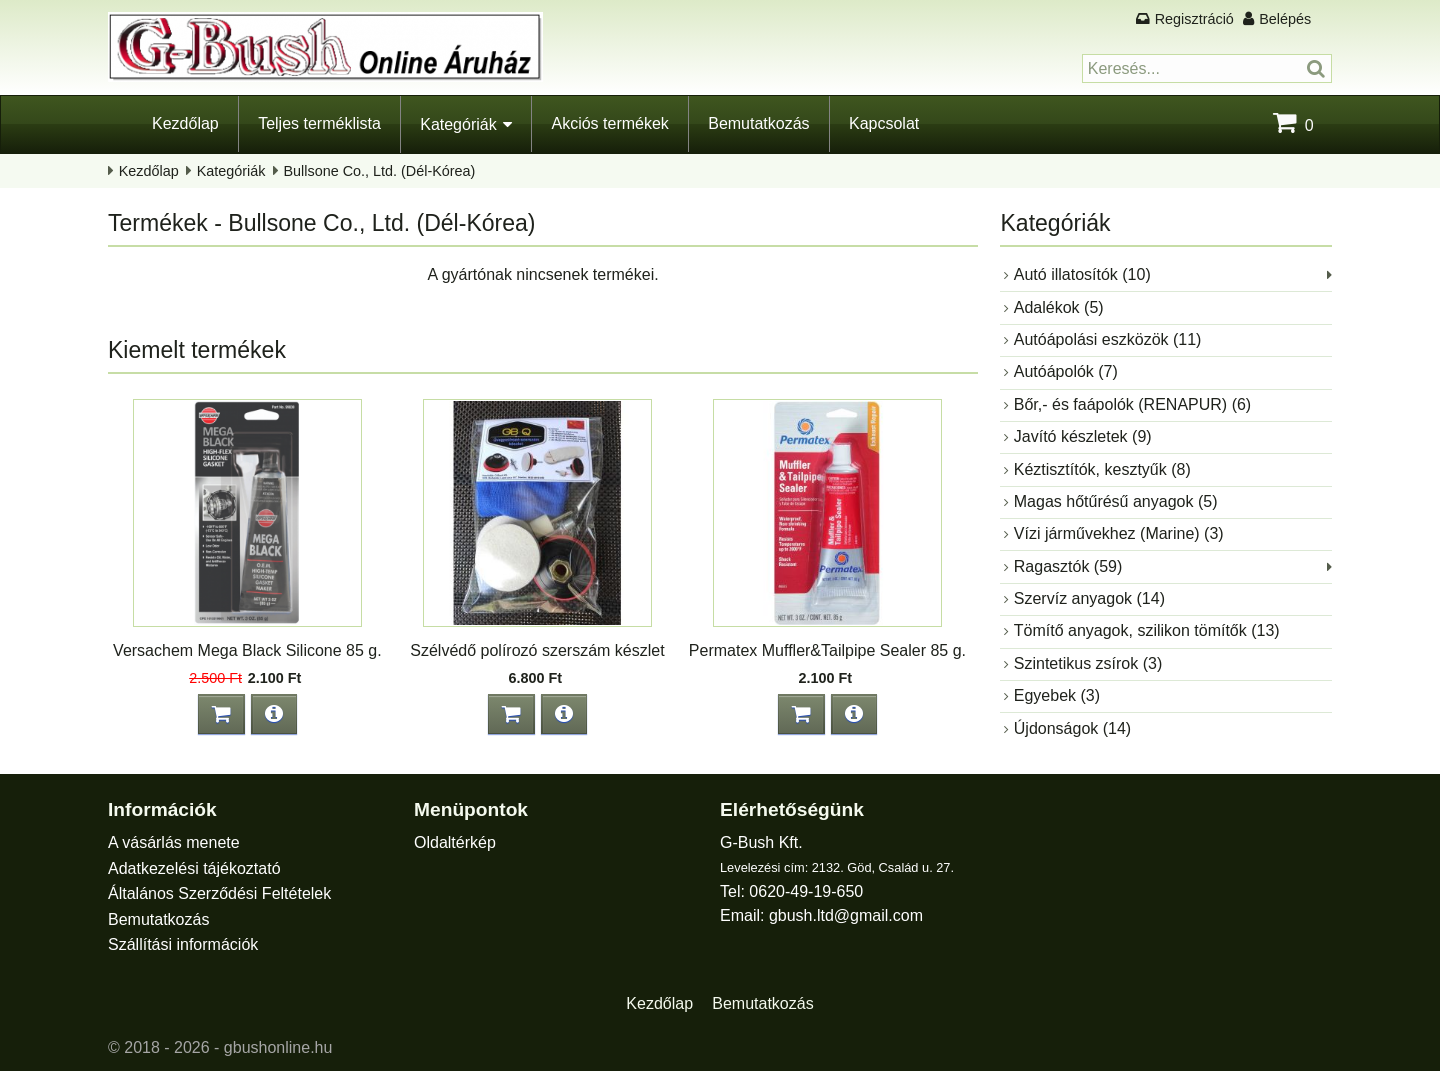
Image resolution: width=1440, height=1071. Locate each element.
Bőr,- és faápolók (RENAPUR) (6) (1132, 404)
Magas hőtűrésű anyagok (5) (1116, 501)
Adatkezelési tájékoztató (194, 868)
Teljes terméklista (319, 123)
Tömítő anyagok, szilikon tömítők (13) (1147, 630)
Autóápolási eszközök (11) (1108, 339)
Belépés (1285, 19)
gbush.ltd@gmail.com (846, 915)
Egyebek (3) (1057, 695)
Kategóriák (458, 124)
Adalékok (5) (1059, 307)
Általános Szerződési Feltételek (219, 893)
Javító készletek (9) (1083, 436)
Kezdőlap (185, 123)
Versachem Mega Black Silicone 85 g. (247, 650)
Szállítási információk (183, 944)
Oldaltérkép (455, 842)
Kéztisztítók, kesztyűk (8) (1102, 469)
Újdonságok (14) (1072, 728)
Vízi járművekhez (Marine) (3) (1119, 533)
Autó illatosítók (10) (1082, 274)
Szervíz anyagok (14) (1089, 598)
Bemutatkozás (758, 123)
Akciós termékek (609, 123)
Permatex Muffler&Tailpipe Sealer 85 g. (827, 650)
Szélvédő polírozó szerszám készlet (537, 650)
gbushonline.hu (278, 1047)
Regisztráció (1194, 19)
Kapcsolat (884, 123)
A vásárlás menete (174, 842)
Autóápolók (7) (1066, 371)
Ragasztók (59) (1068, 566)
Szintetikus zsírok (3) (1088, 663)
